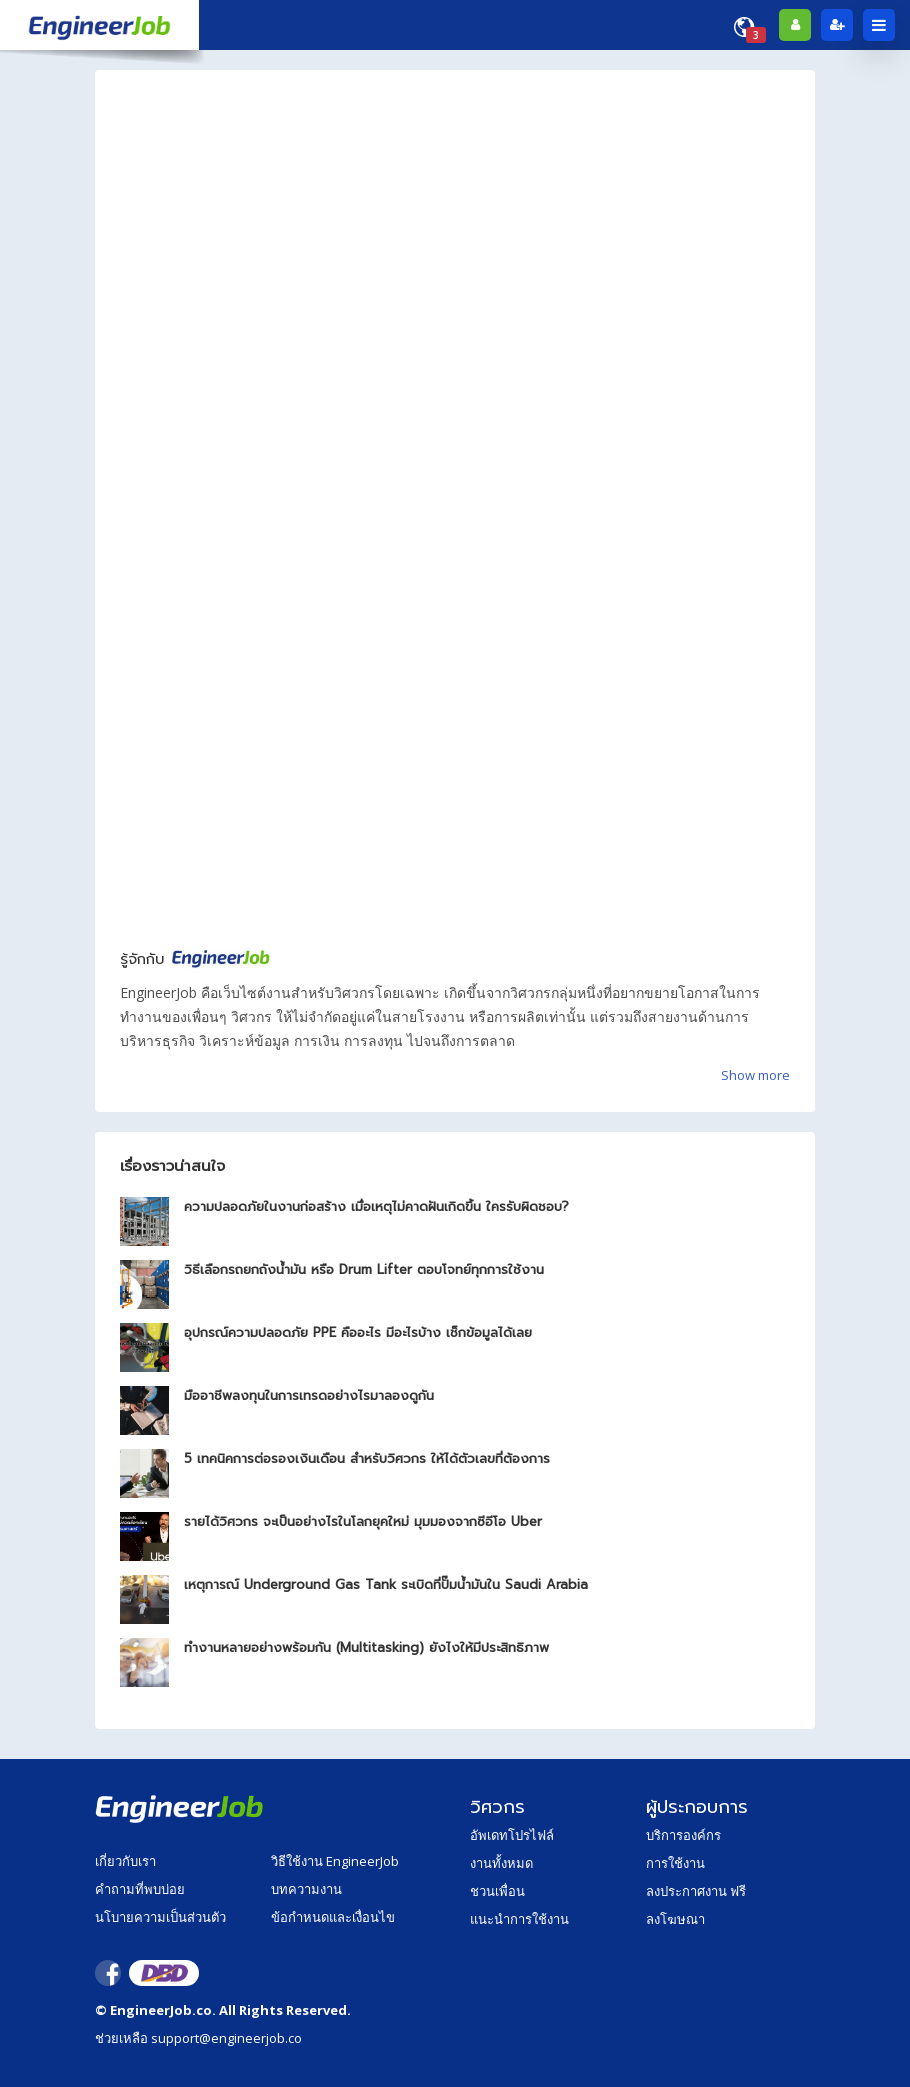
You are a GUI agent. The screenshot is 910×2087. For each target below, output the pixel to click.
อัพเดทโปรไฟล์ (512, 1835)
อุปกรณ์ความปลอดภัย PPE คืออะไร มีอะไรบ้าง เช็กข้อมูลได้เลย (358, 1332)
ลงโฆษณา (675, 1919)
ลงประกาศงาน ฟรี (696, 1891)
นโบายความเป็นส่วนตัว (160, 1917)
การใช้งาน (675, 1863)
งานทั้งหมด (501, 1863)
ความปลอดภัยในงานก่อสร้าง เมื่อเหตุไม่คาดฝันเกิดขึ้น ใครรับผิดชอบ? (376, 1206)
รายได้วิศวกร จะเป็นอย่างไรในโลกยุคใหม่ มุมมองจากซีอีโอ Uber (363, 1521)
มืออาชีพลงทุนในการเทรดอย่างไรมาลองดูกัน (309, 1395)
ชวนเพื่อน (497, 1891)
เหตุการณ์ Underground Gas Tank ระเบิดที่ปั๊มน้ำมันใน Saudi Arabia (386, 1584)
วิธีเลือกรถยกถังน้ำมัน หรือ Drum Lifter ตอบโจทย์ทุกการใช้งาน (364, 1269)
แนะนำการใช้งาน (519, 1919)
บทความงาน (306, 1889)
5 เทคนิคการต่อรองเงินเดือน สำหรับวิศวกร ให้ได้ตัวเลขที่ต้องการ (367, 1458)
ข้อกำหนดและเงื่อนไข (333, 1917)
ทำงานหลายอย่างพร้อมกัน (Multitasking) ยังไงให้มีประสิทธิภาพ (366, 1647)
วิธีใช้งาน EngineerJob (335, 1861)
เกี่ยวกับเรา (125, 1861)
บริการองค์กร (683, 1835)
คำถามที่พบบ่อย (140, 1889)
